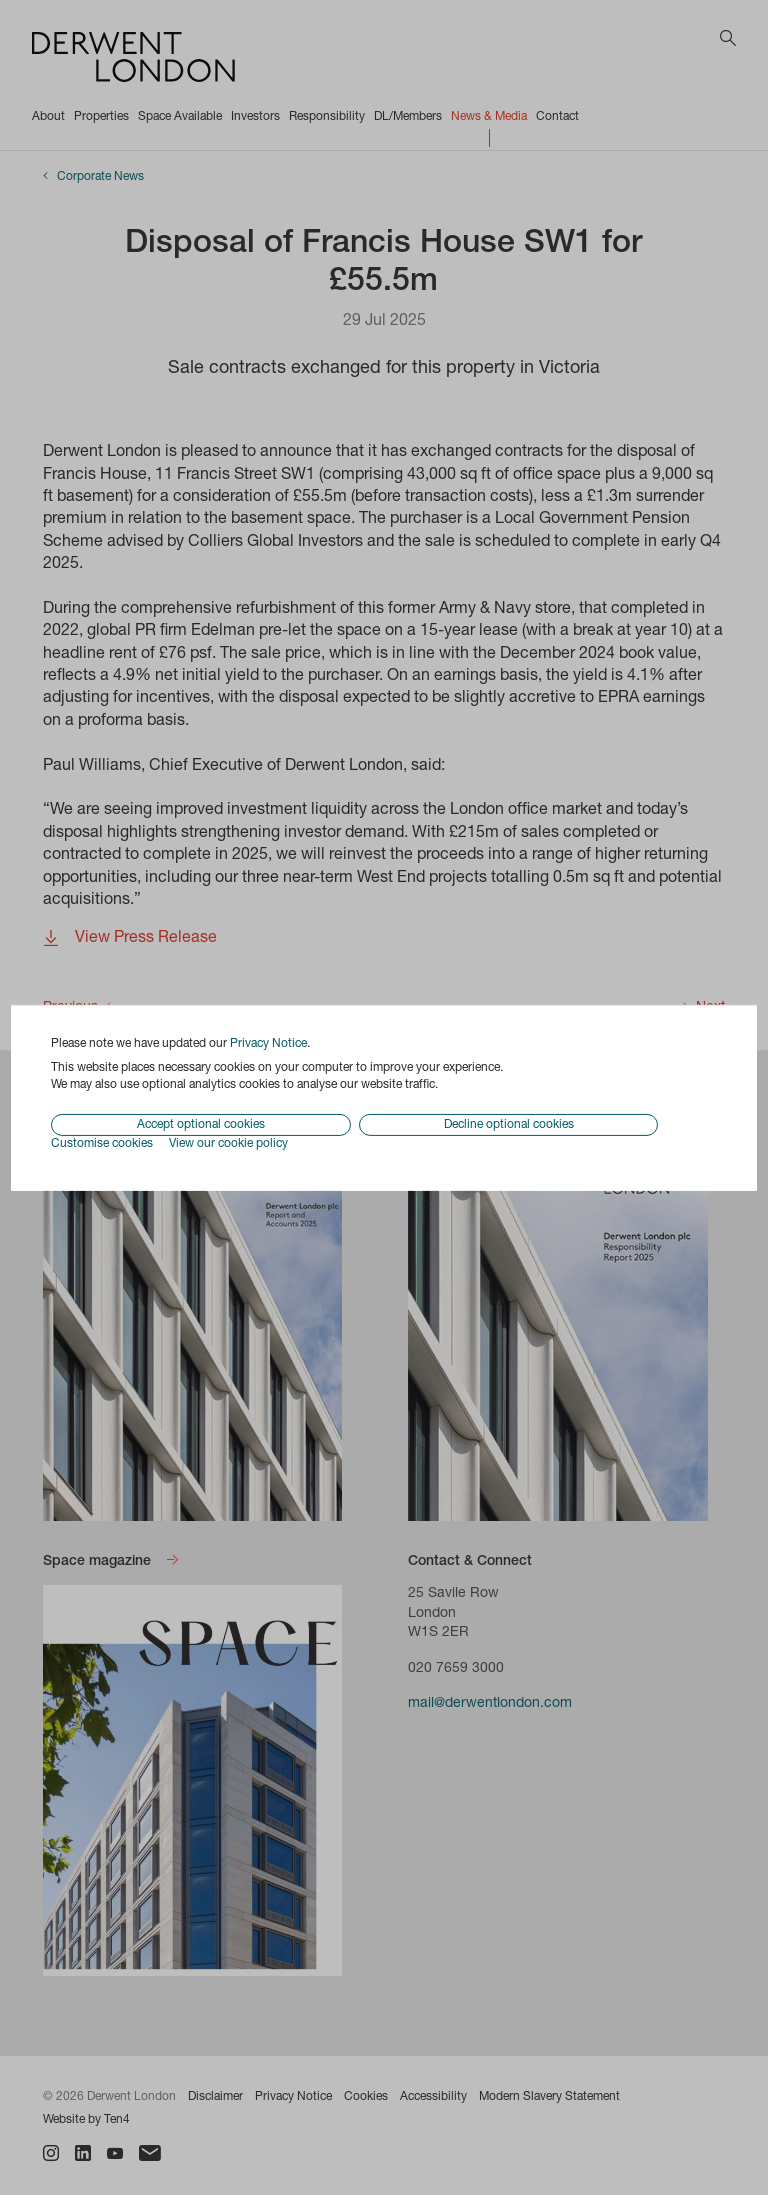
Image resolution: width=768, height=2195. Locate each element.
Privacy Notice (268, 1043)
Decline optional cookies (509, 1125)
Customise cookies (102, 1144)
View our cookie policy (228, 1144)
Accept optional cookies (201, 1125)
